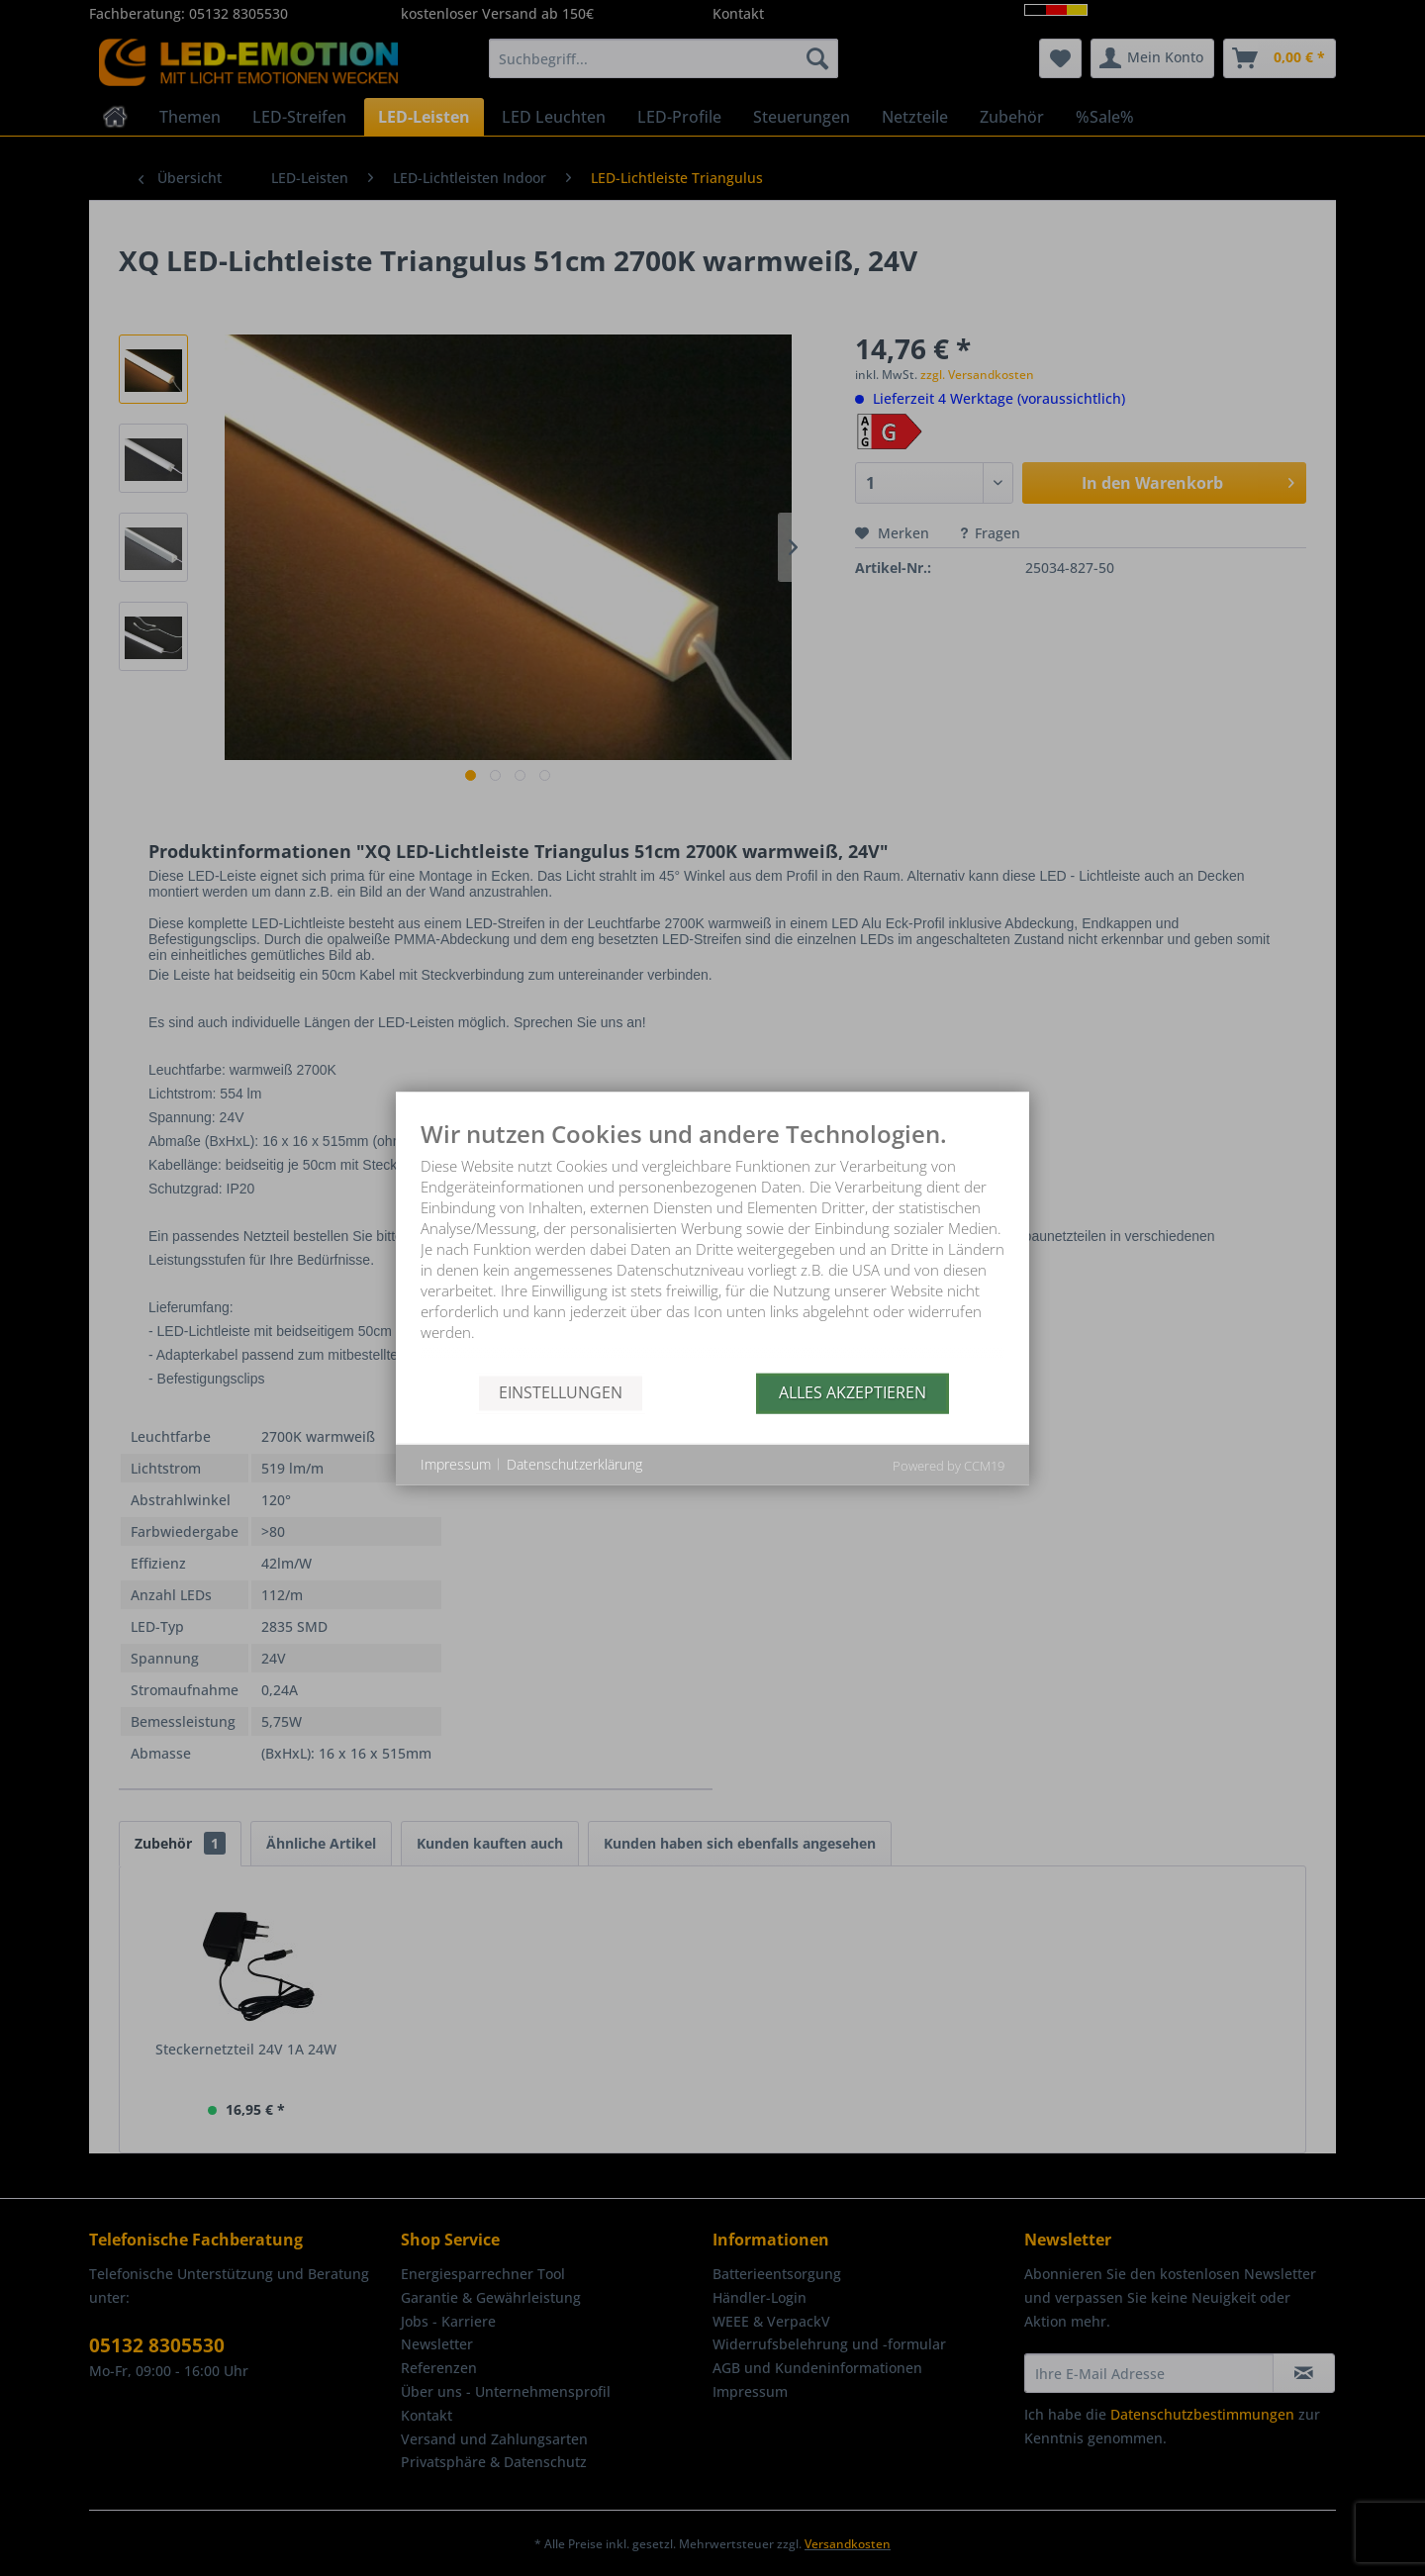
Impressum (456, 1464)
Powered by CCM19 (948, 1465)
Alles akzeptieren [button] (852, 1392)
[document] (712, 1246)
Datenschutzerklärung (574, 1464)
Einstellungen (560, 1392)
